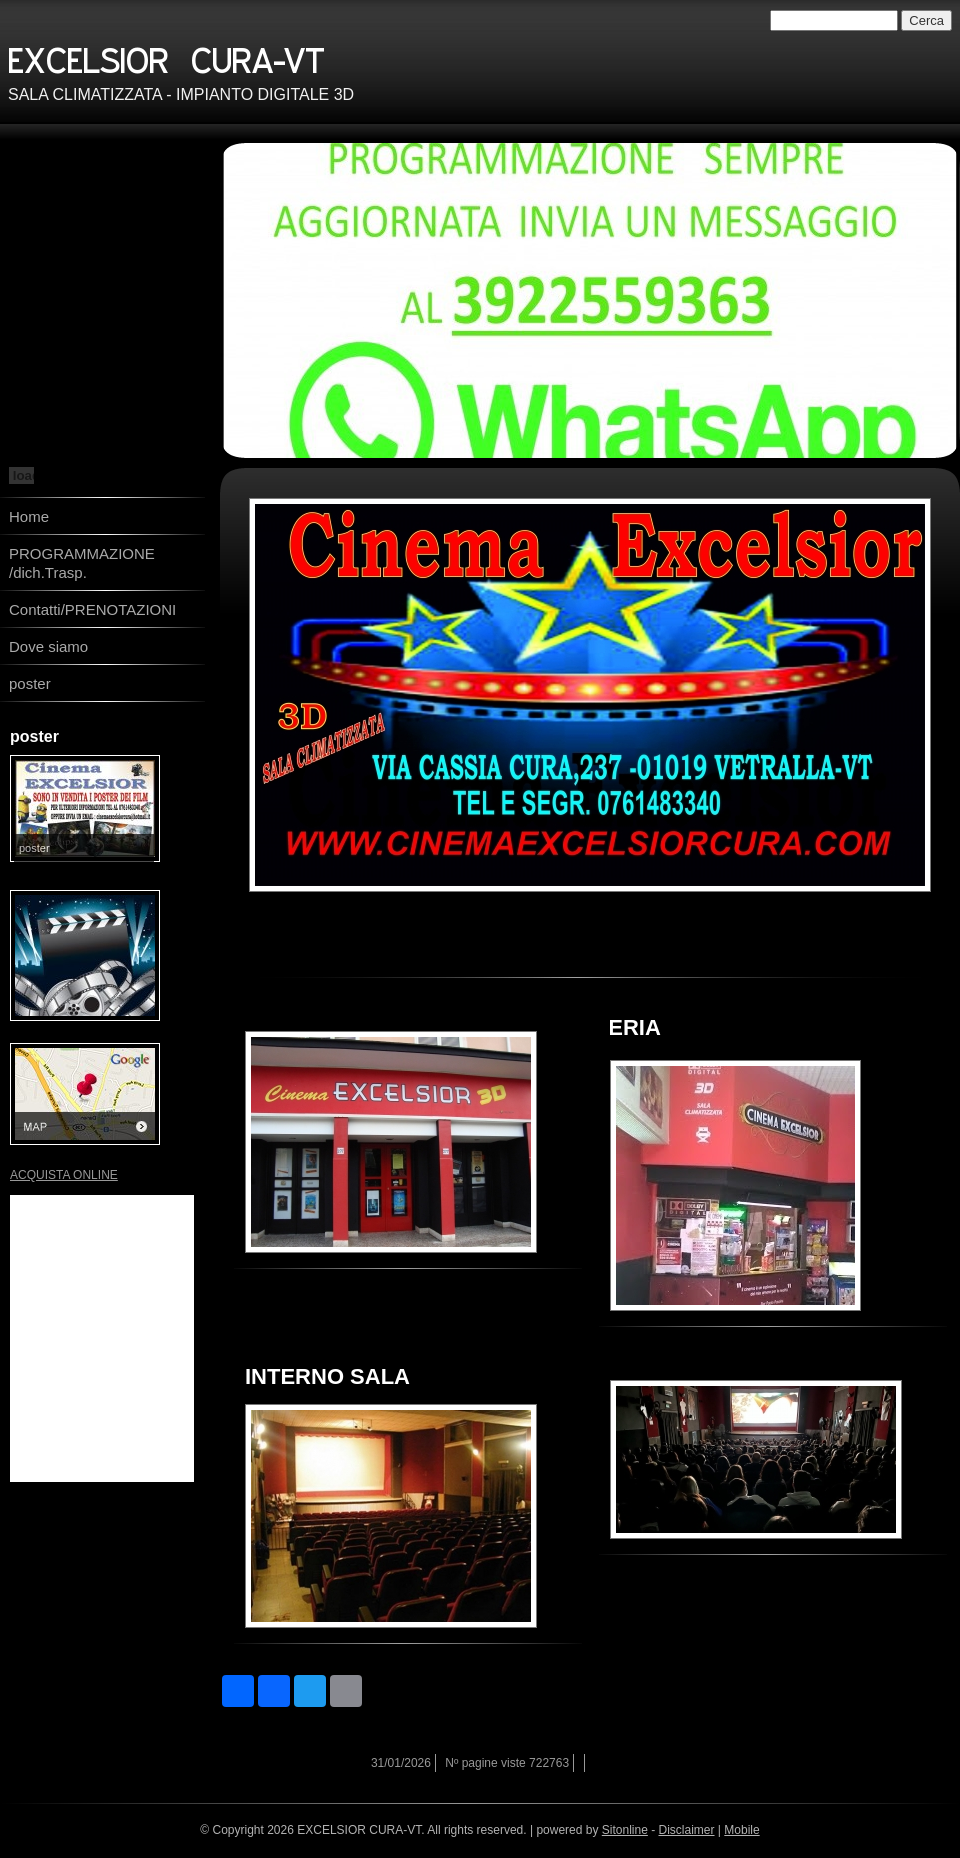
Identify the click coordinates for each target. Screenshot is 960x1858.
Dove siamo (48, 646)
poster (30, 683)
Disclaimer (687, 1830)
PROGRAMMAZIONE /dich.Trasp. (82, 563)
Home (29, 516)
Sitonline (625, 1830)
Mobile (741, 1830)
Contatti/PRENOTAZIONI (92, 609)
